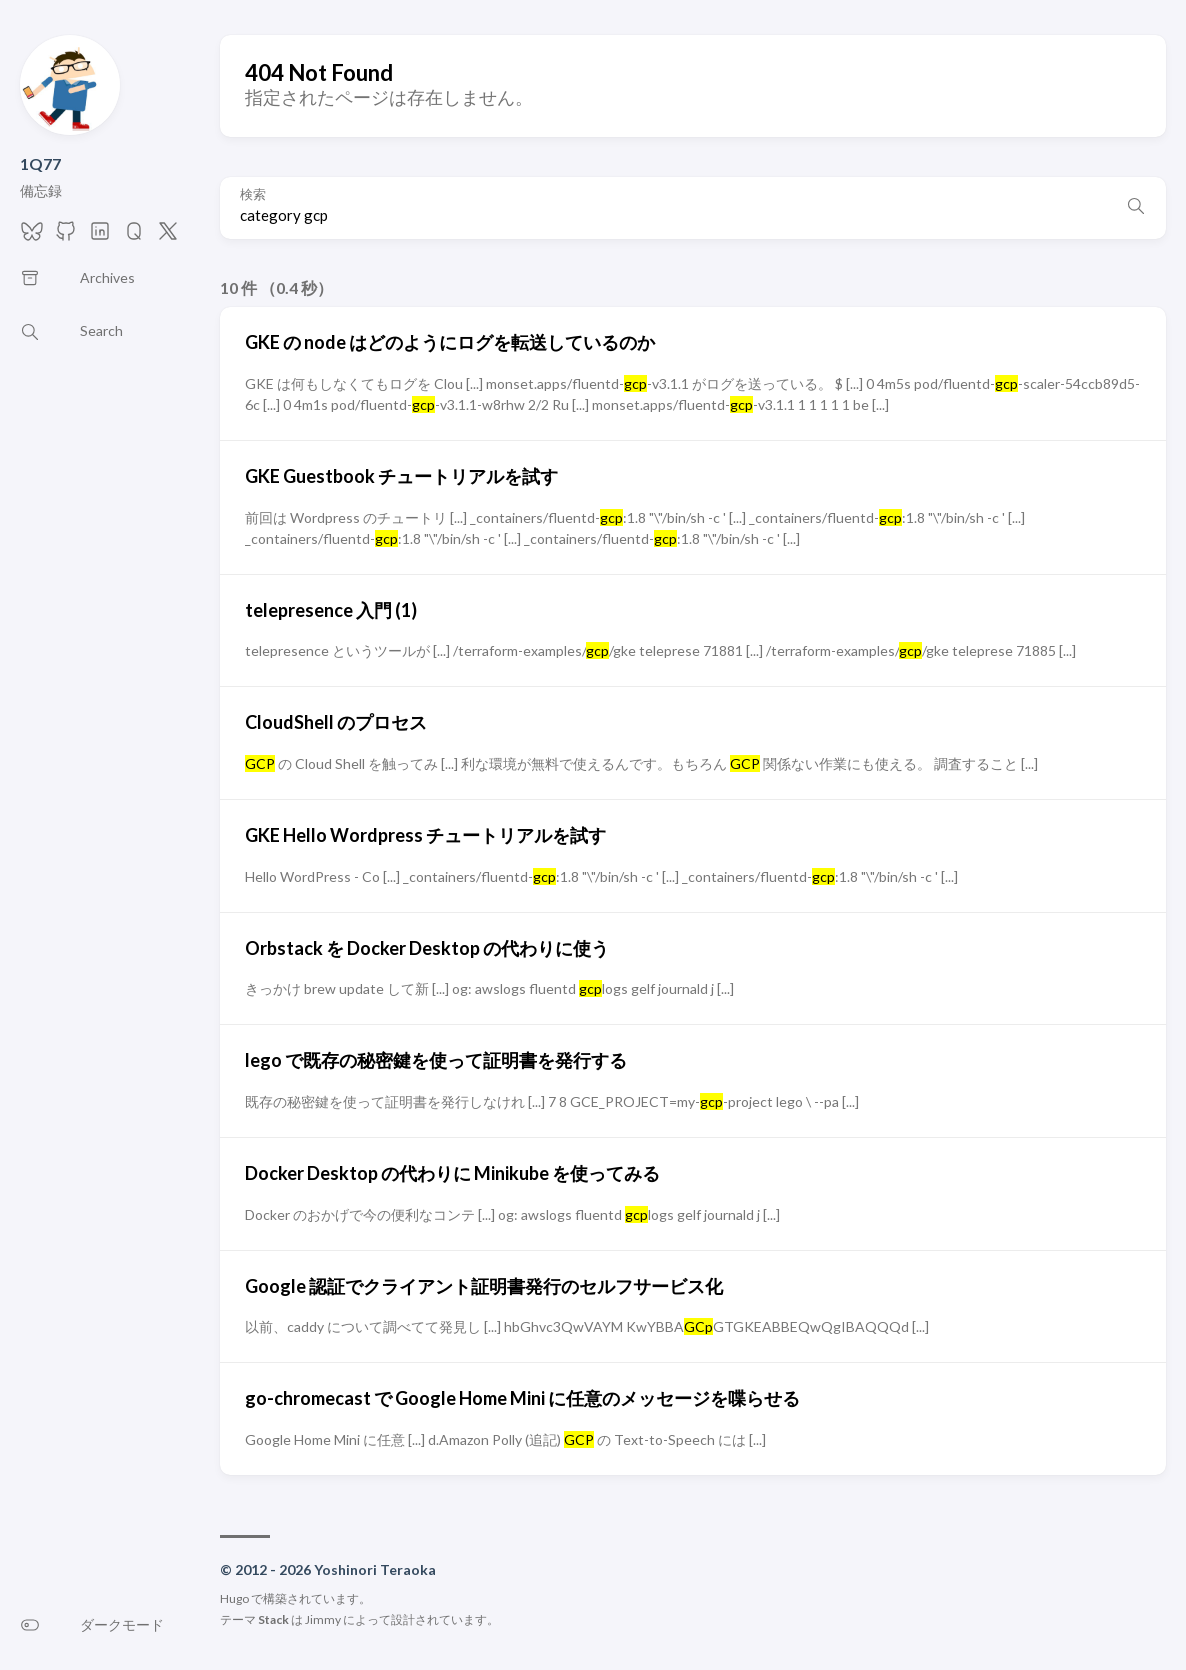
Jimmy (323, 1619)
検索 (253, 194)
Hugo (234, 1598)
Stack (273, 1619)
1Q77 (40, 163)
